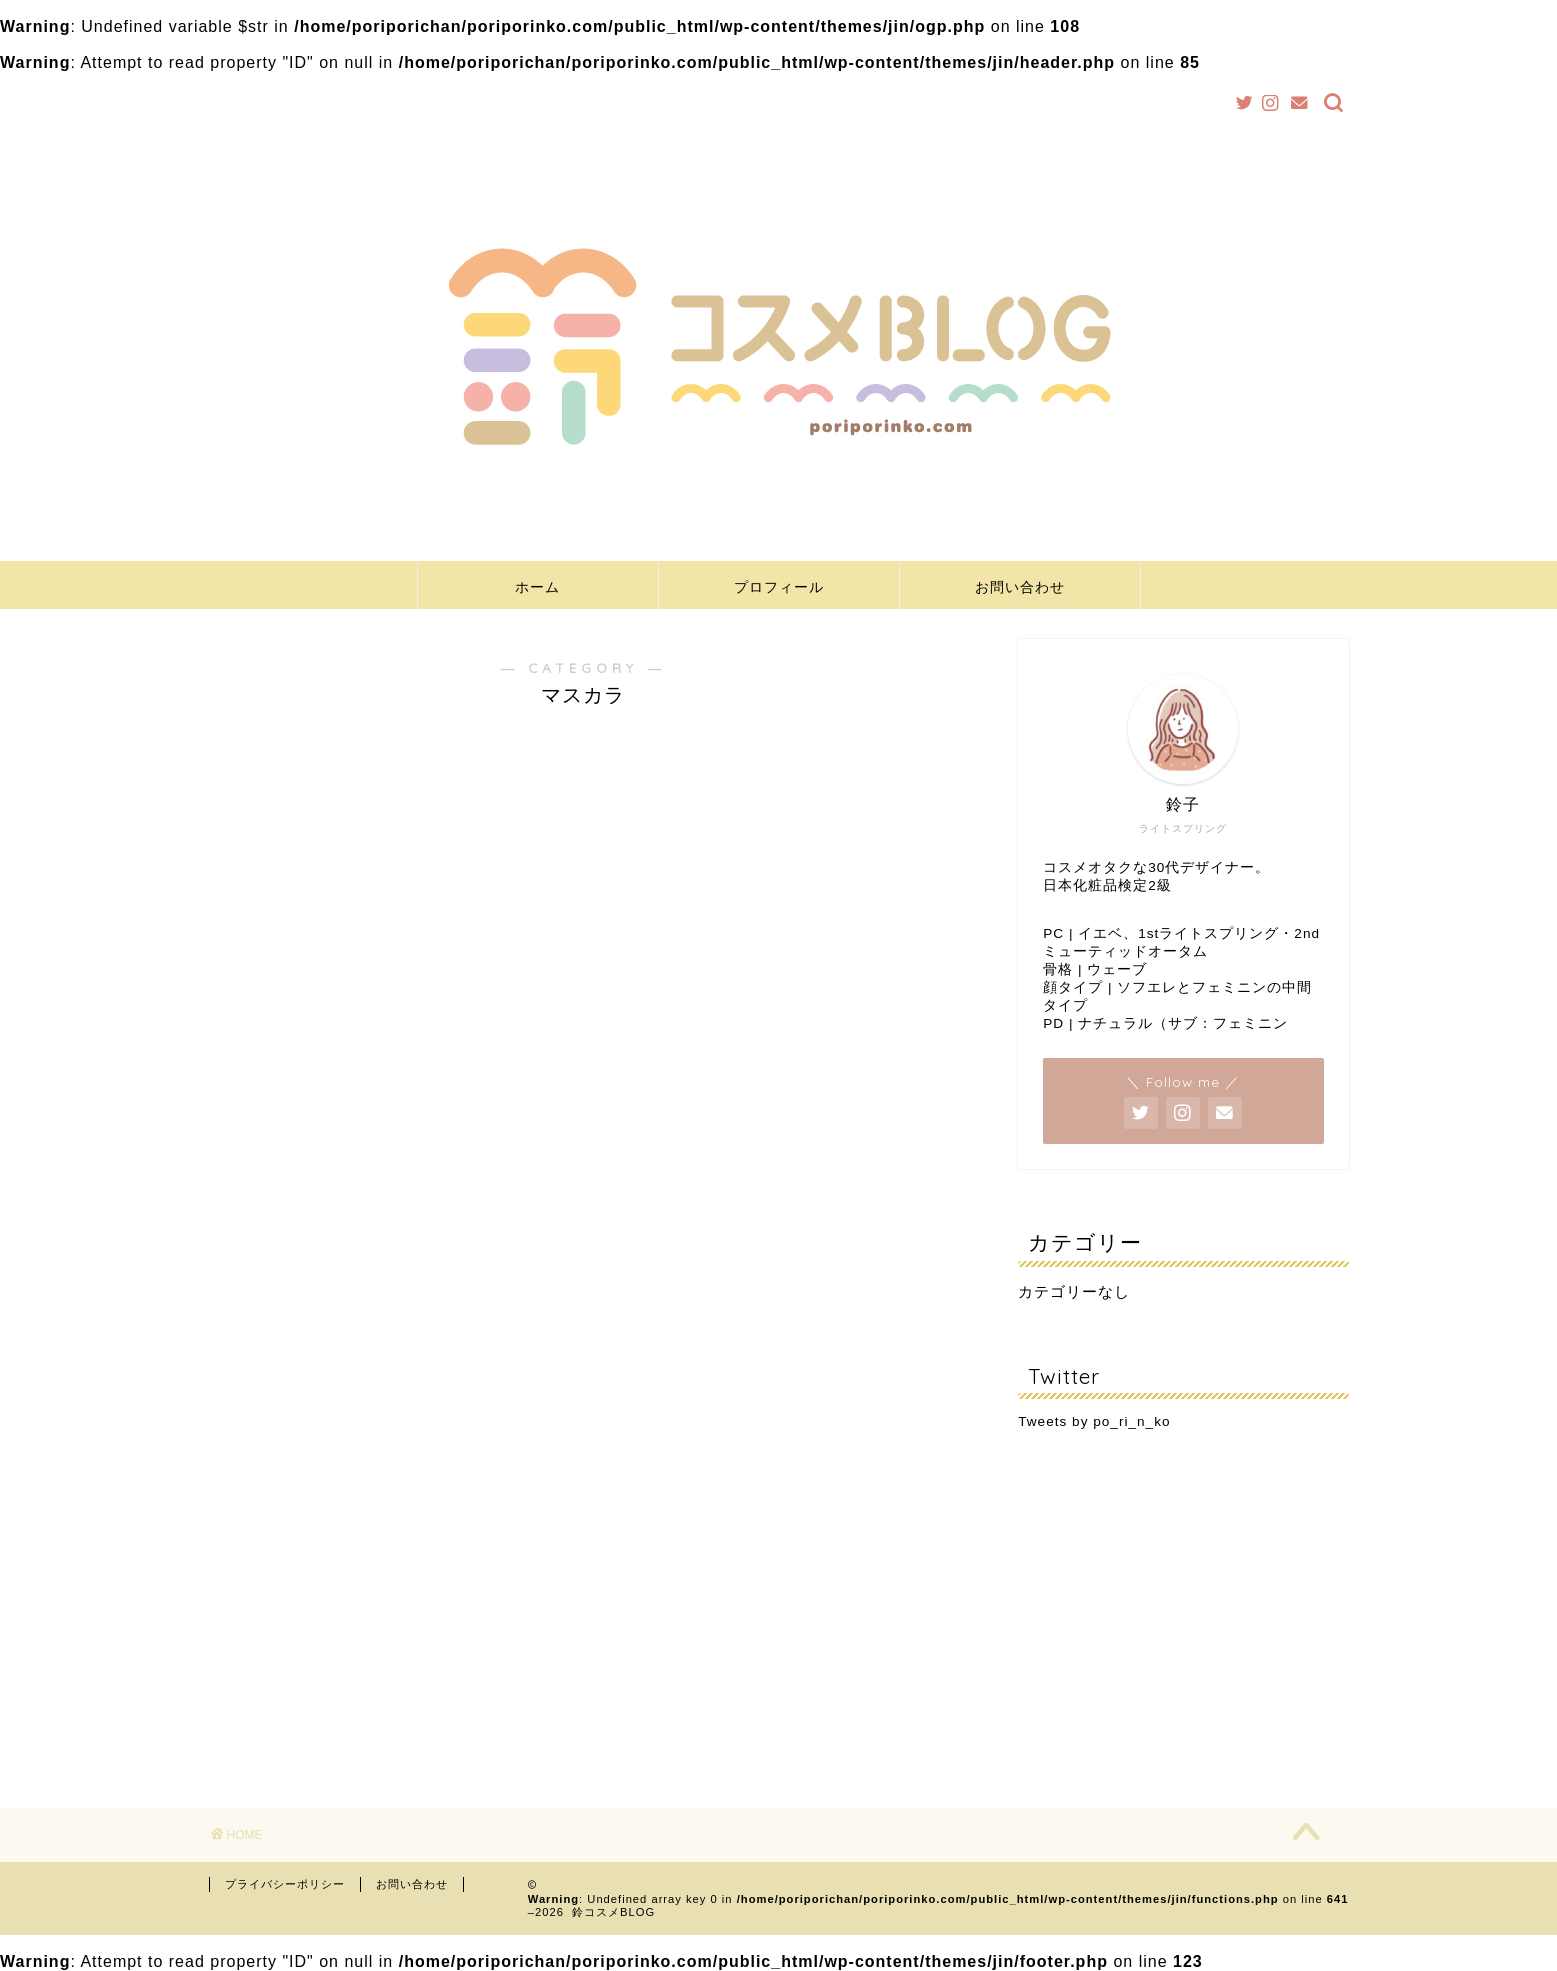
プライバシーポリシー (285, 1884)
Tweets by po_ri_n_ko (1094, 1421)
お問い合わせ (1020, 587)
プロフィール (779, 587)
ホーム (537, 587)
